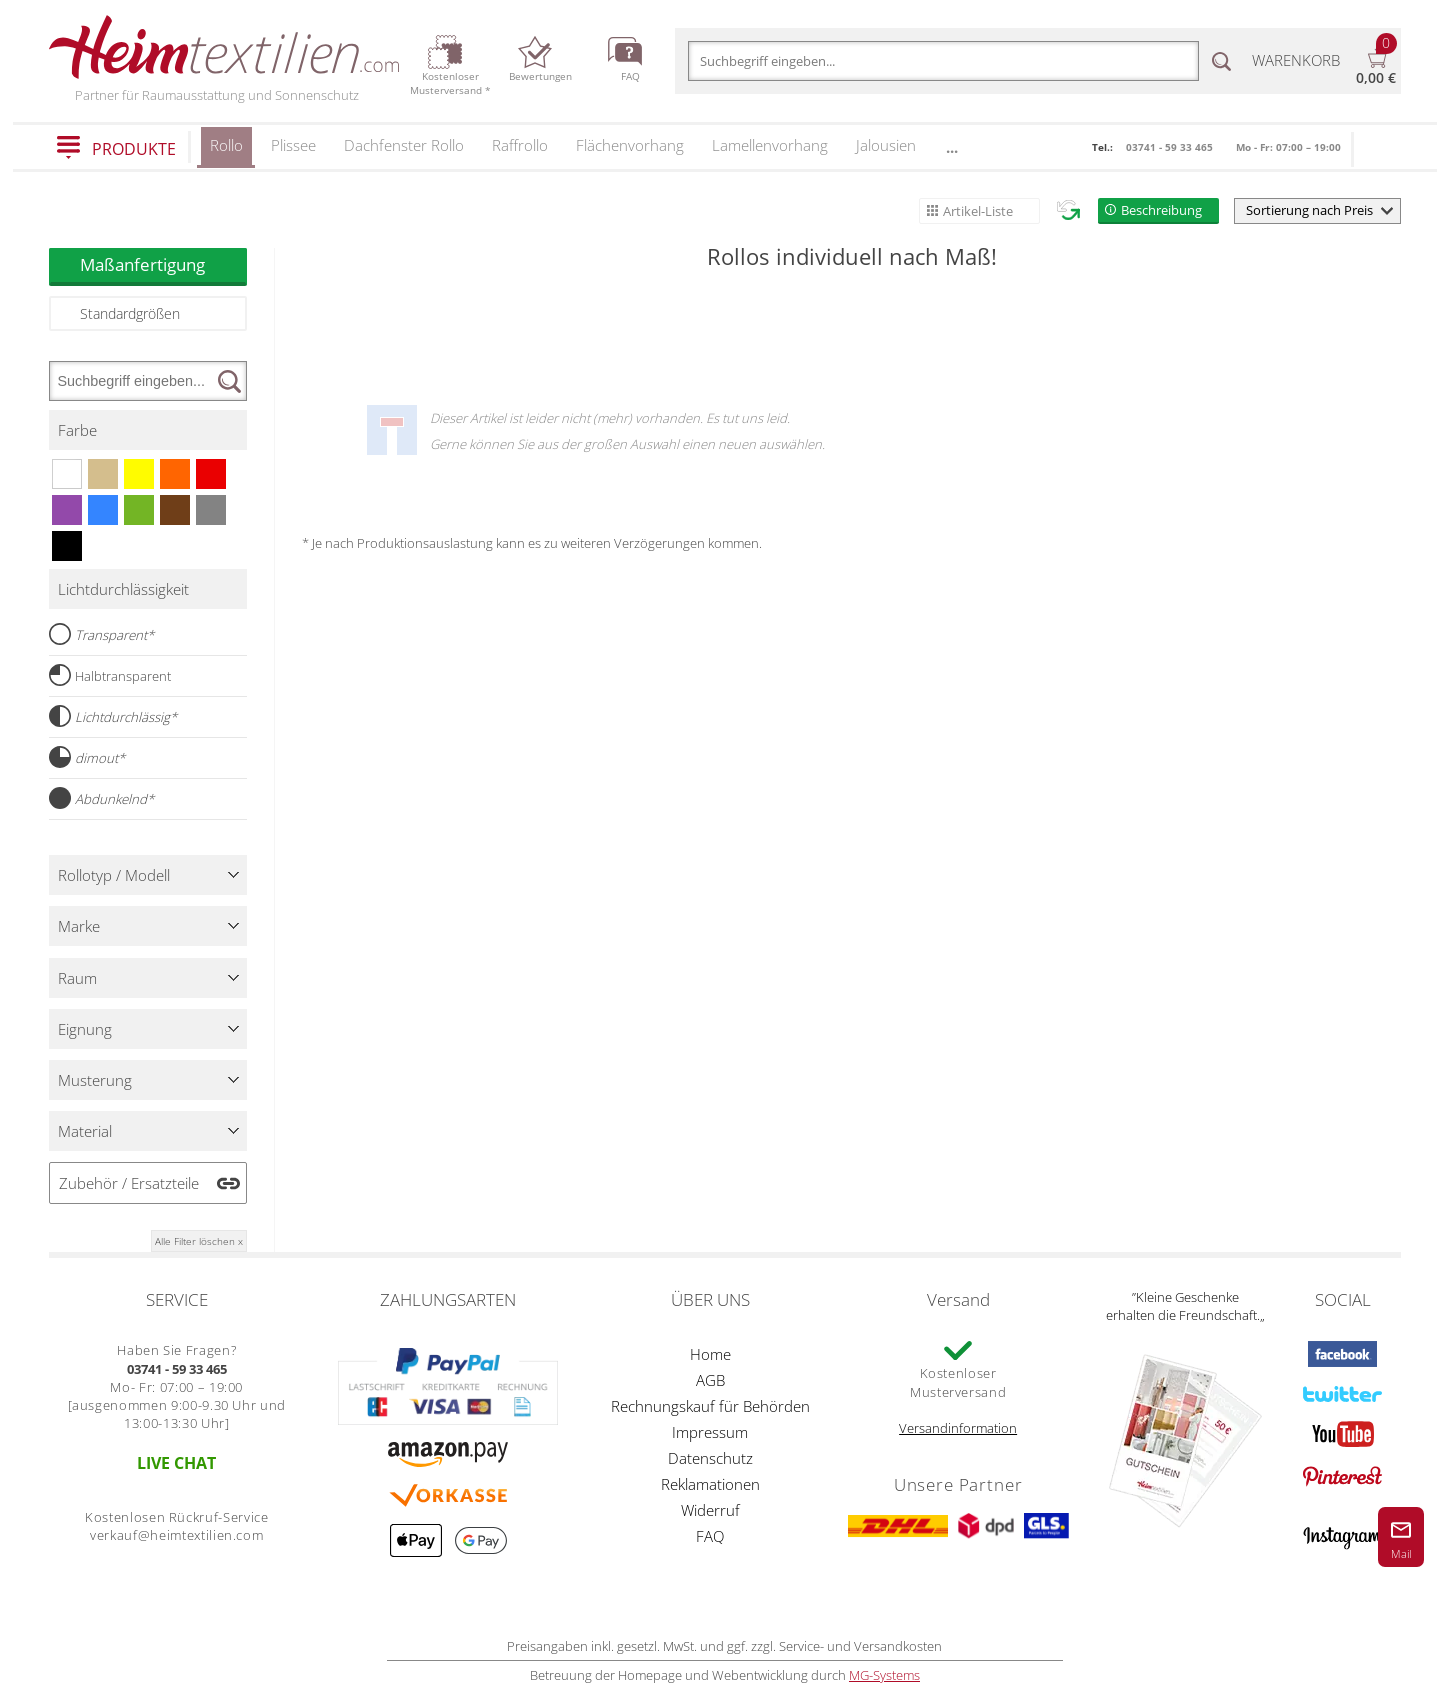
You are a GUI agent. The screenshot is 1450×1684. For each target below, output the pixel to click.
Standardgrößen (130, 313)
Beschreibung (1161, 210)
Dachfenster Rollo (404, 145)
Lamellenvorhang (770, 145)
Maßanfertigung (164, 264)
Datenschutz (710, 1458)
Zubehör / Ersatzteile (129, 1183)
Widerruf (710, 1510)
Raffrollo (520, 145)
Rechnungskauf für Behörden (710, 1406)
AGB (710, 1380)
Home (710, 1354)
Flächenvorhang (630, 145)
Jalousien (886, 145)
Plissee (293, 145)
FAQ (710, 1536)
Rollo (226, 151)
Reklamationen (710, 1484)
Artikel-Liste (978, 211)
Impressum (710, 1432)
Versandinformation (958, 1428)
